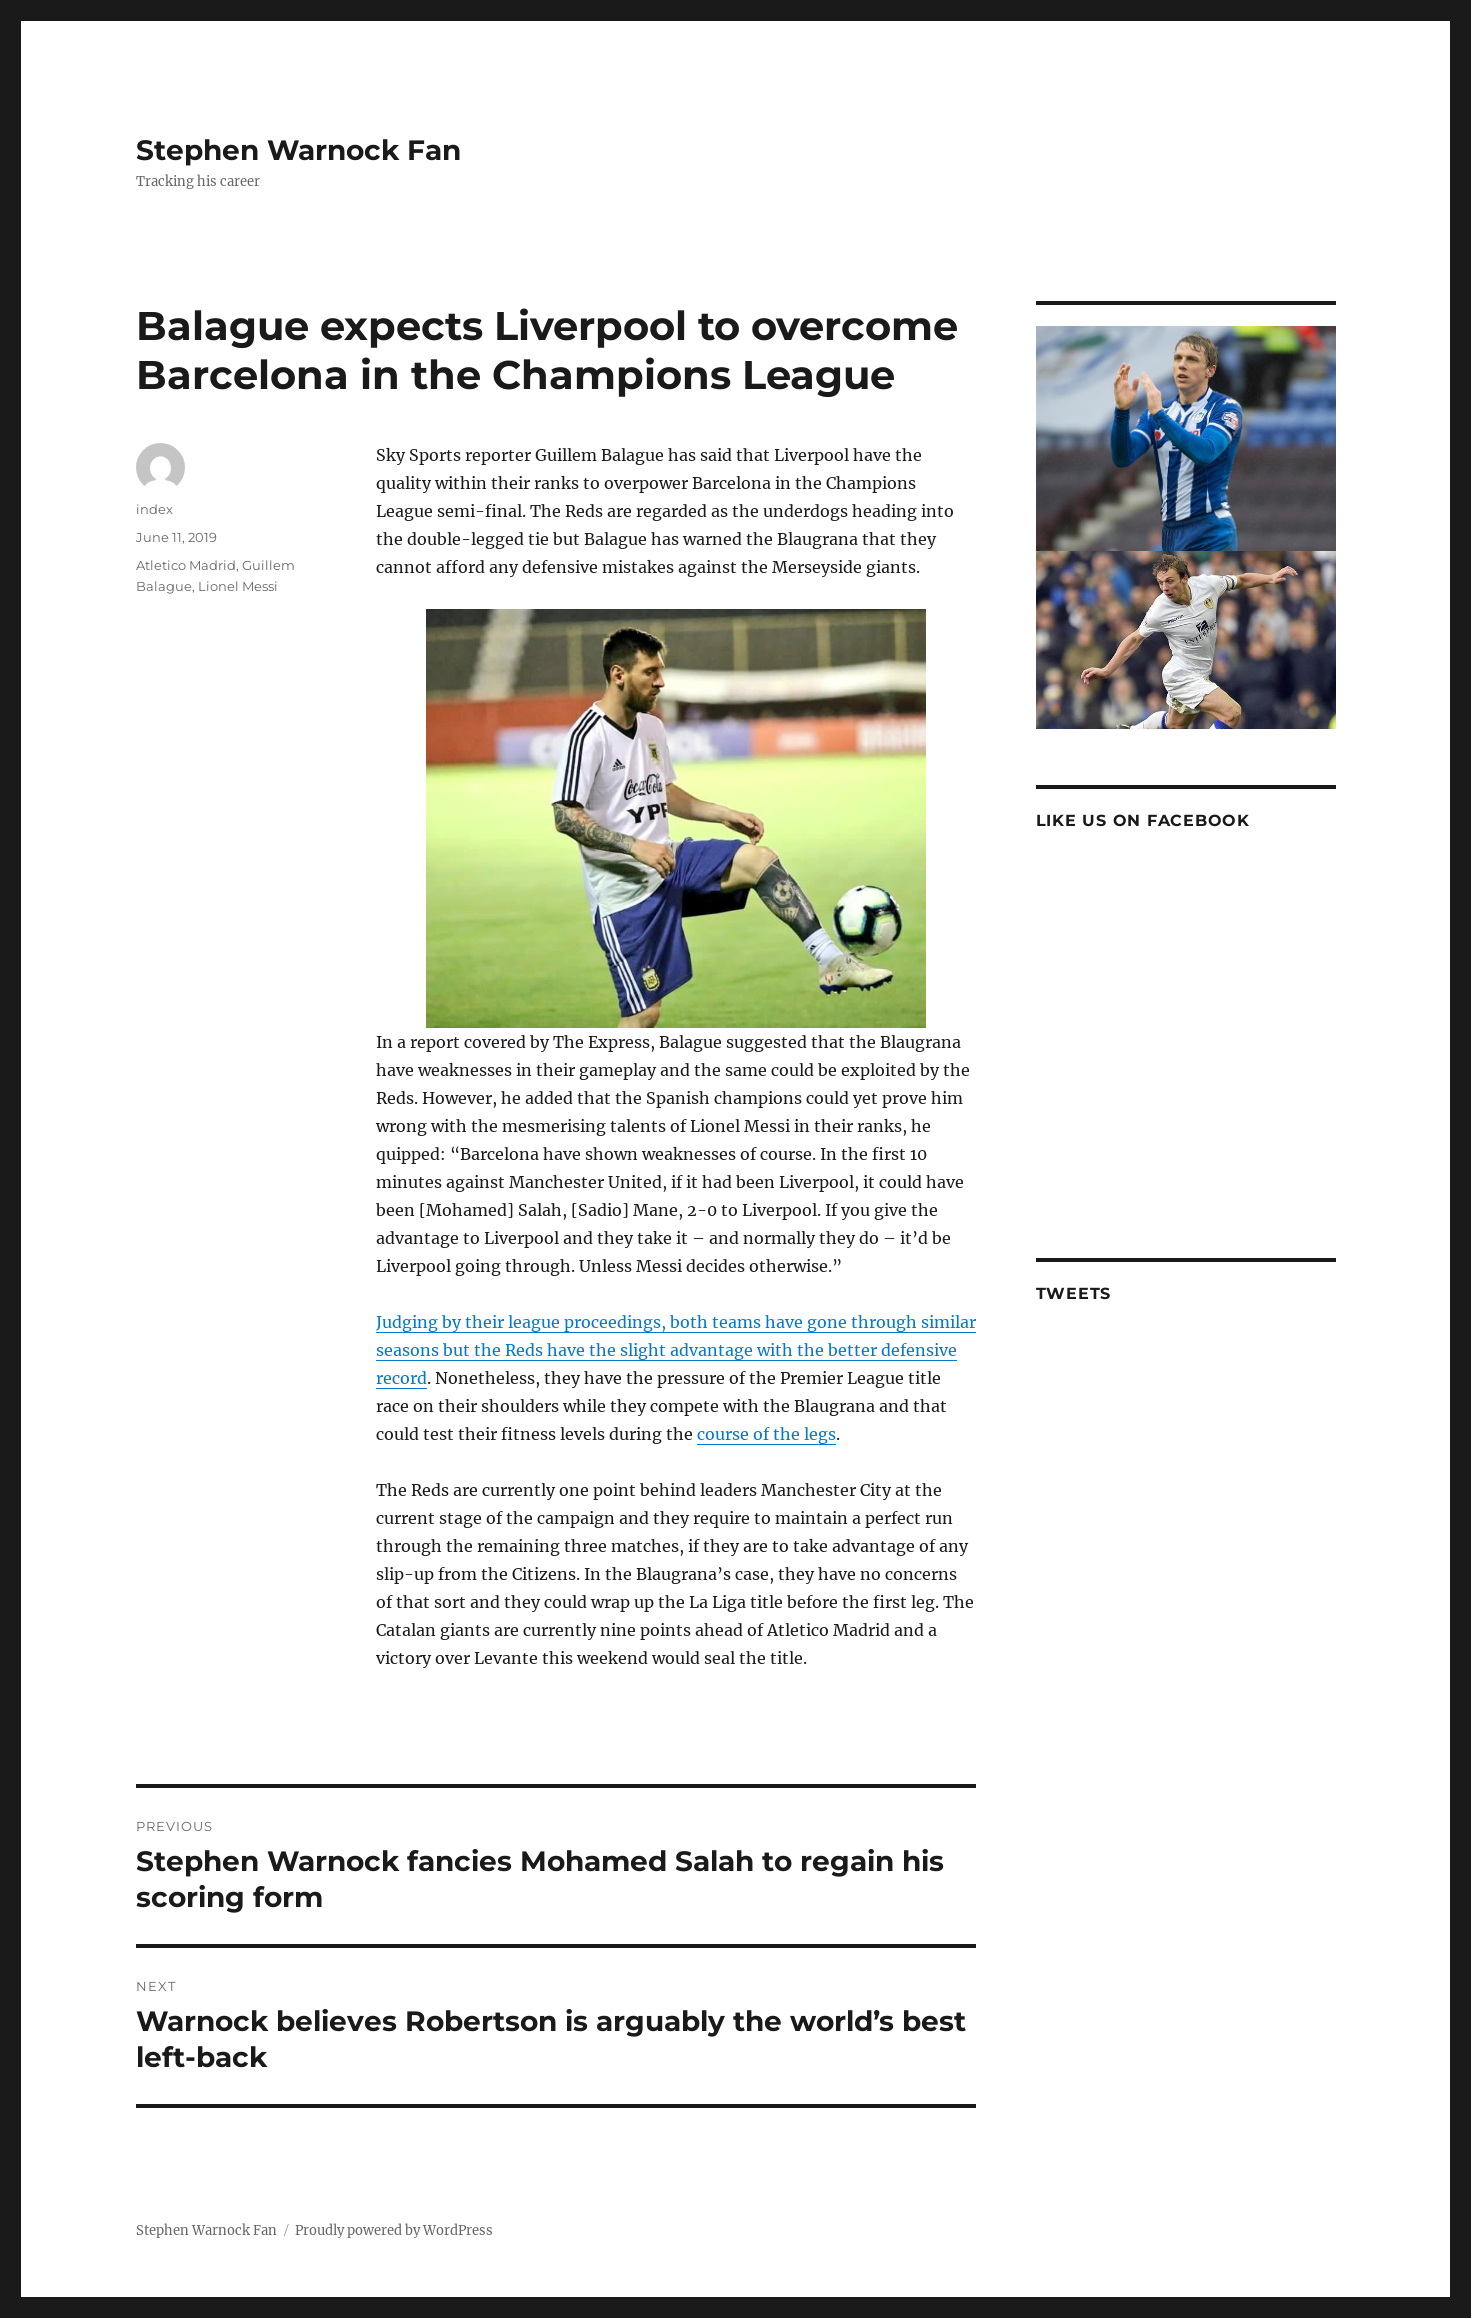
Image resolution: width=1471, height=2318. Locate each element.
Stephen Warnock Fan (298, 150)
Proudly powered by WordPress (394, 2230)
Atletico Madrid (186, 565)
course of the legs (766, 1434)
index (154, 509)
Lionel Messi (238, 586)
